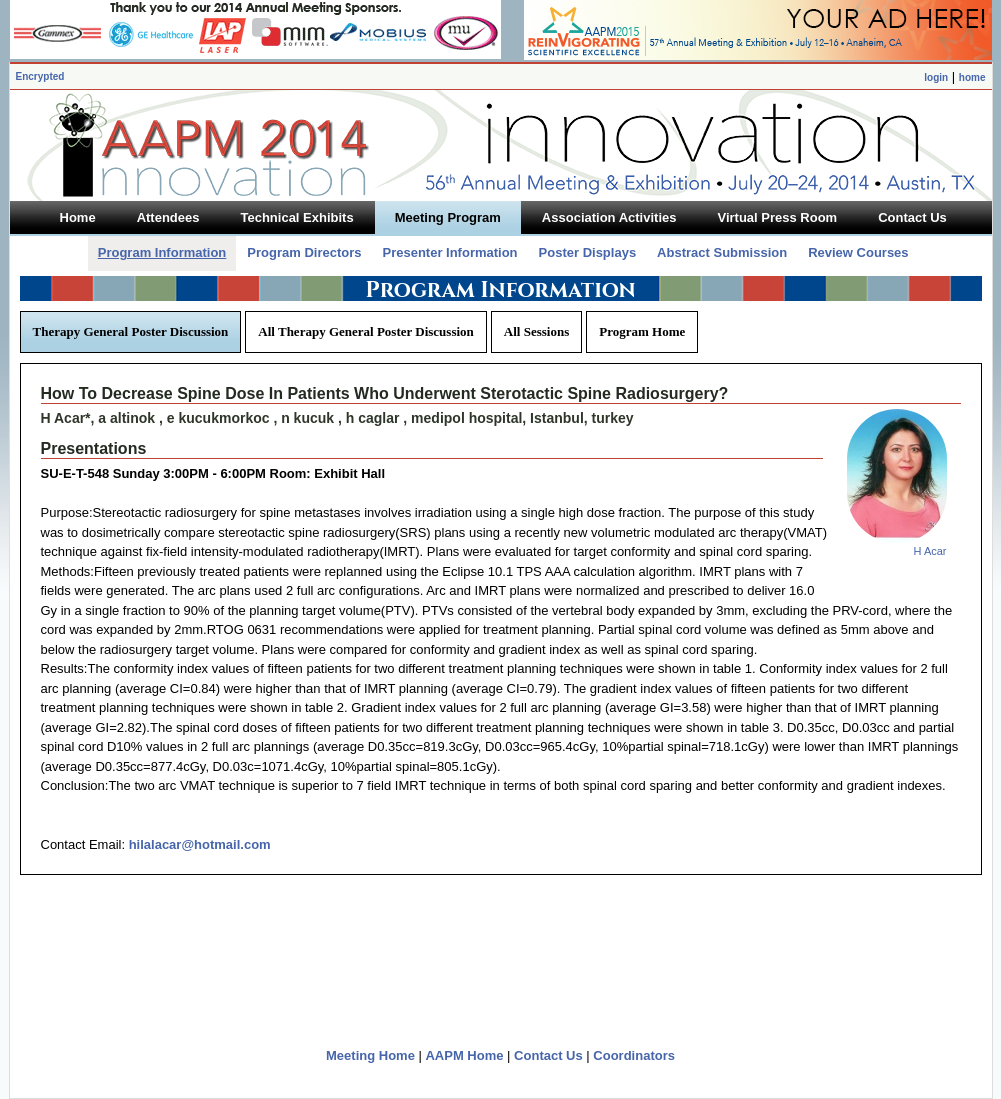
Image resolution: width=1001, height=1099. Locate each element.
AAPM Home (464, 1055)
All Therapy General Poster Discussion (365, 331)
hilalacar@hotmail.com (200, 844)
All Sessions (536, 331)
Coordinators (634, 1055)
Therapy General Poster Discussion (131, 331)
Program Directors (304, 252)
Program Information (162, 252)
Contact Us (548, 1055)
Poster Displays (588, 252)
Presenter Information (449, 252)
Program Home (642, 331)
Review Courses (858, 252)
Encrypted (40, 76)
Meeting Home (370, 1055)
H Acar (929, 551)
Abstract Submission (722, 252)
